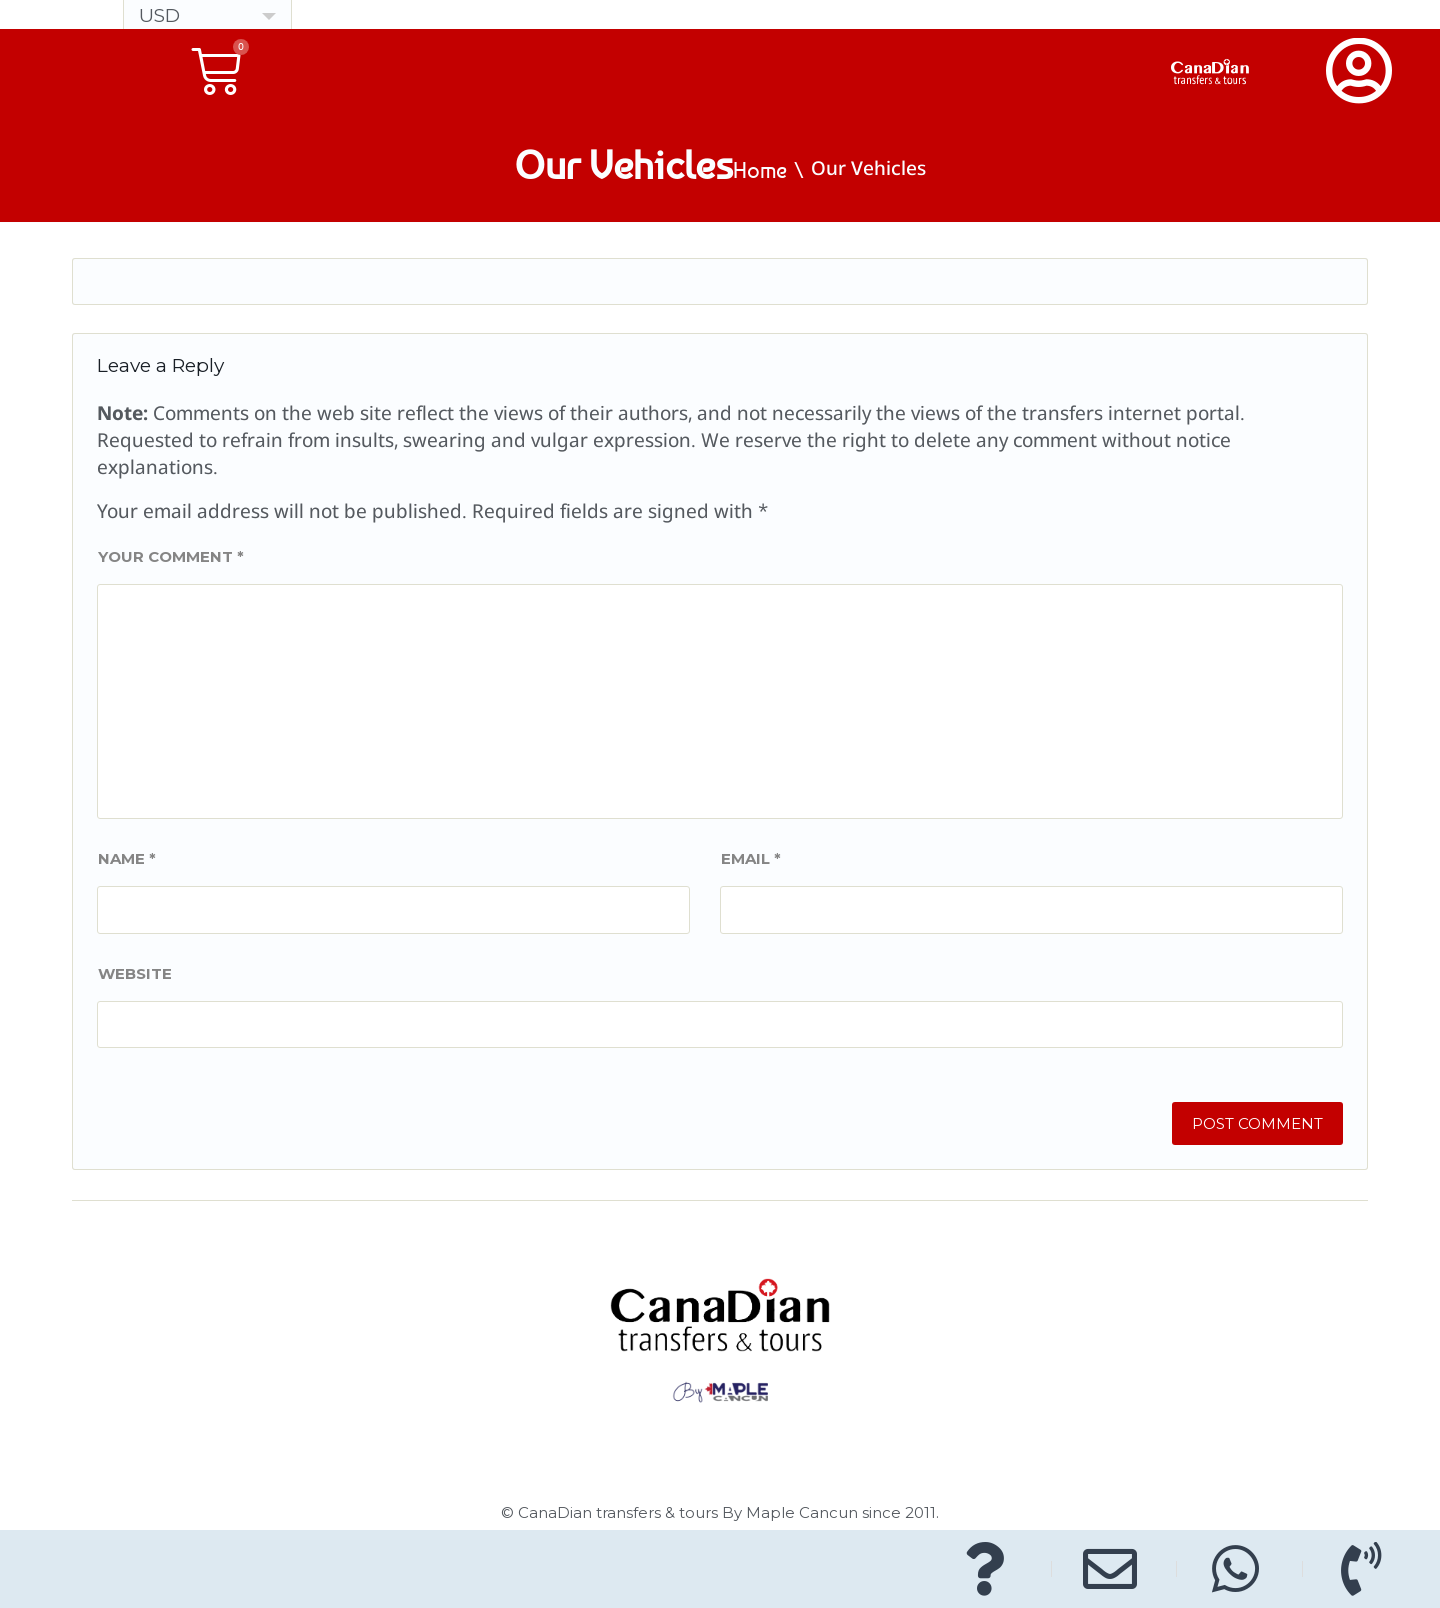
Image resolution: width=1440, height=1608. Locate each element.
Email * (751, 858)
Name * (127, 858)
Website (135, 973)
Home (760, 170)
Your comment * (171, 556)
